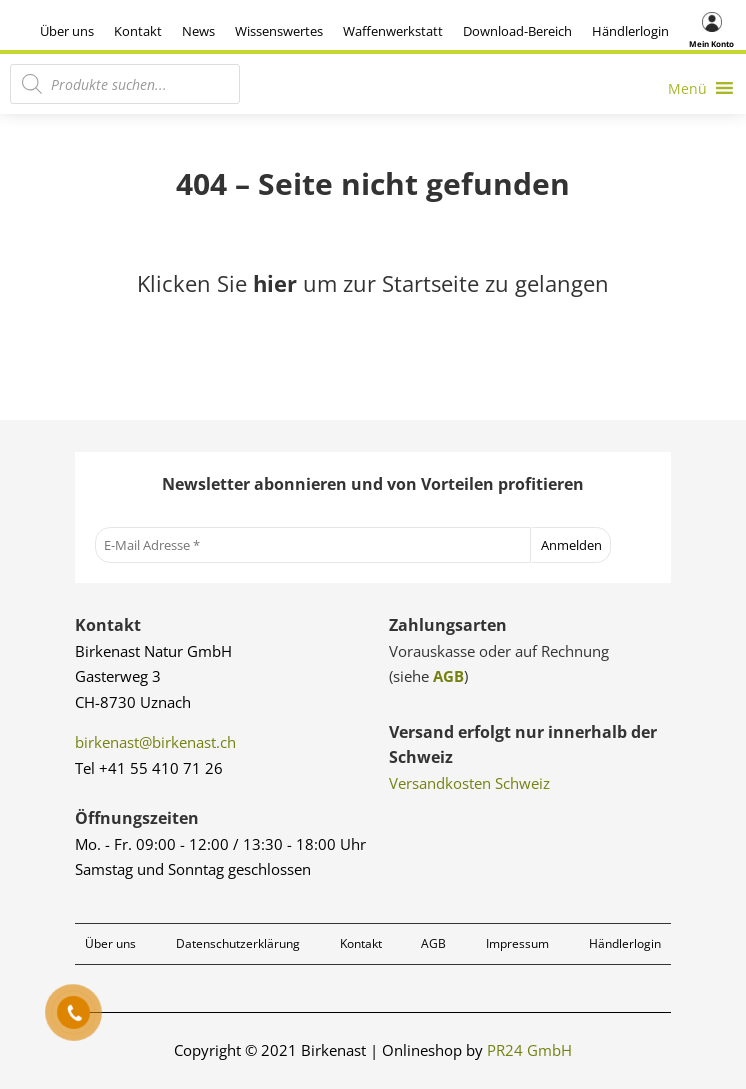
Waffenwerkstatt (393, 31)
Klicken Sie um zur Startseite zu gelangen (373, 283)
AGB (448, 676)
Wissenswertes (279, 31)
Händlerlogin (630, 31)
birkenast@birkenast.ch (155, 742)
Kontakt (138, 31)
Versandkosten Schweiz (469, 783)
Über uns (67, 31)
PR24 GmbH (529, 1050)
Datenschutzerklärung (238, 943)
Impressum (517, 943)
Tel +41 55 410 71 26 (149, 768)
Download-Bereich (517, 31)
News (198, 31)
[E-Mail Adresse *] (313, 545)
